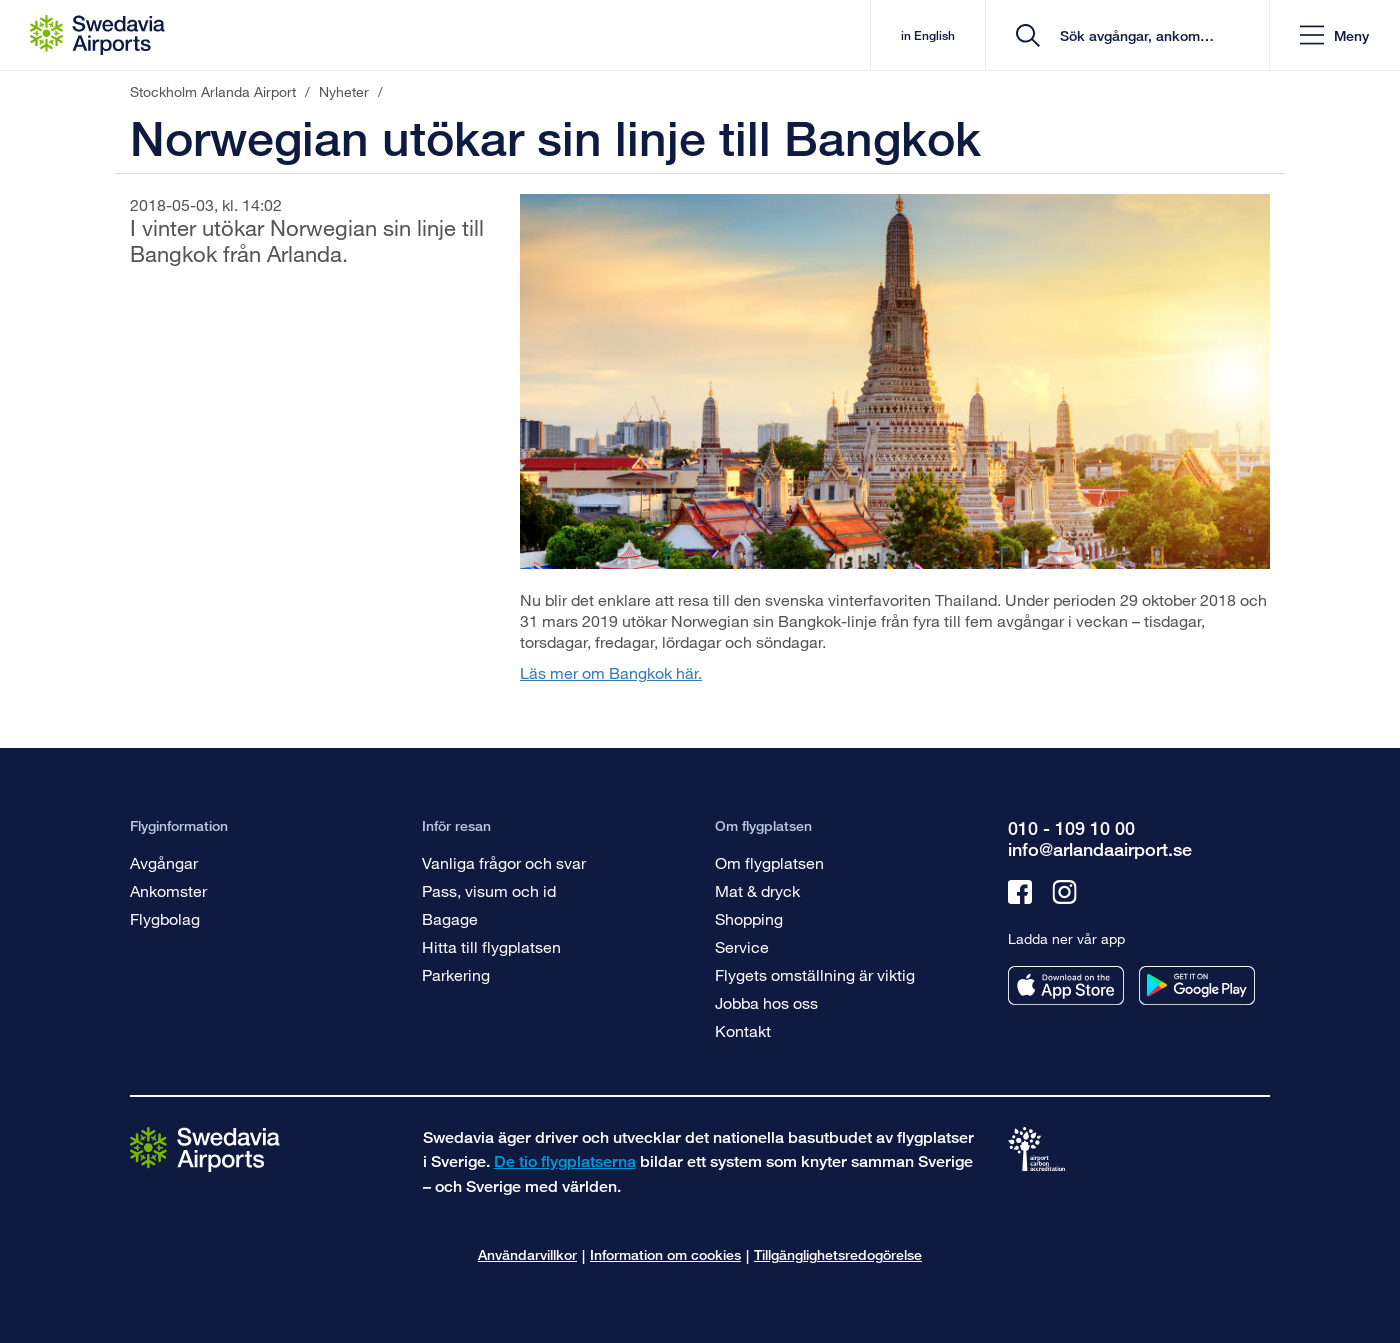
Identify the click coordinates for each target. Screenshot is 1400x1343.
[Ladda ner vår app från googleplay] (1197, 985)
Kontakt (743, 1030)
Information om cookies (665, 1254)
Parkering (456, 974)
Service (742, 946)
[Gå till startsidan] (205, 1148)
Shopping (749, 918)
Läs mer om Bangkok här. (611, 672)
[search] (1134, 35)
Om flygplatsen (769, 862)
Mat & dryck (757, 890)
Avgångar (164, 862)
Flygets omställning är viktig (815, 974)
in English (928, 35)
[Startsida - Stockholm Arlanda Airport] (97, 35)
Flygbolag (165, 918)
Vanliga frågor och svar (504, 862)
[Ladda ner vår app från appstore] (1066, 985)
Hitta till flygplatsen (491, 946)
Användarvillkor (527, 1254)
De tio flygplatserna (565, 1161)
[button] (1334, 35)
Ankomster (168, 890)
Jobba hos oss (766, 1002)
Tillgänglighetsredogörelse (838, 1254)
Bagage (450, 918)
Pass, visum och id (489, 890)
